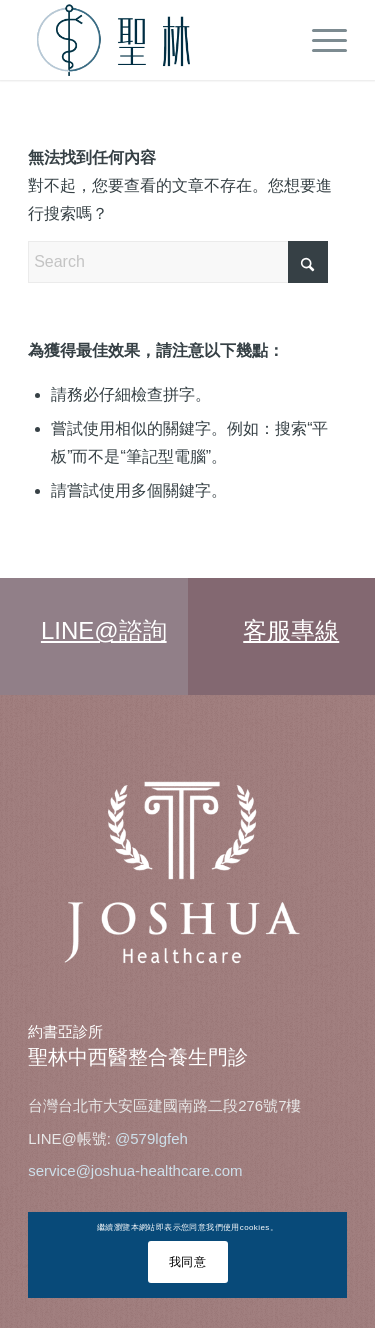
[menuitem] (319, 40)
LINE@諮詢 (104, 630)
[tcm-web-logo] (155, 40)
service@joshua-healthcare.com (135, 1170)
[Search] (178, 262)
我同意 (188, 1262)
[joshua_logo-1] (187, 874)
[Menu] (319, 40)
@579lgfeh (151, 1138)
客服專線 (291, 630)
